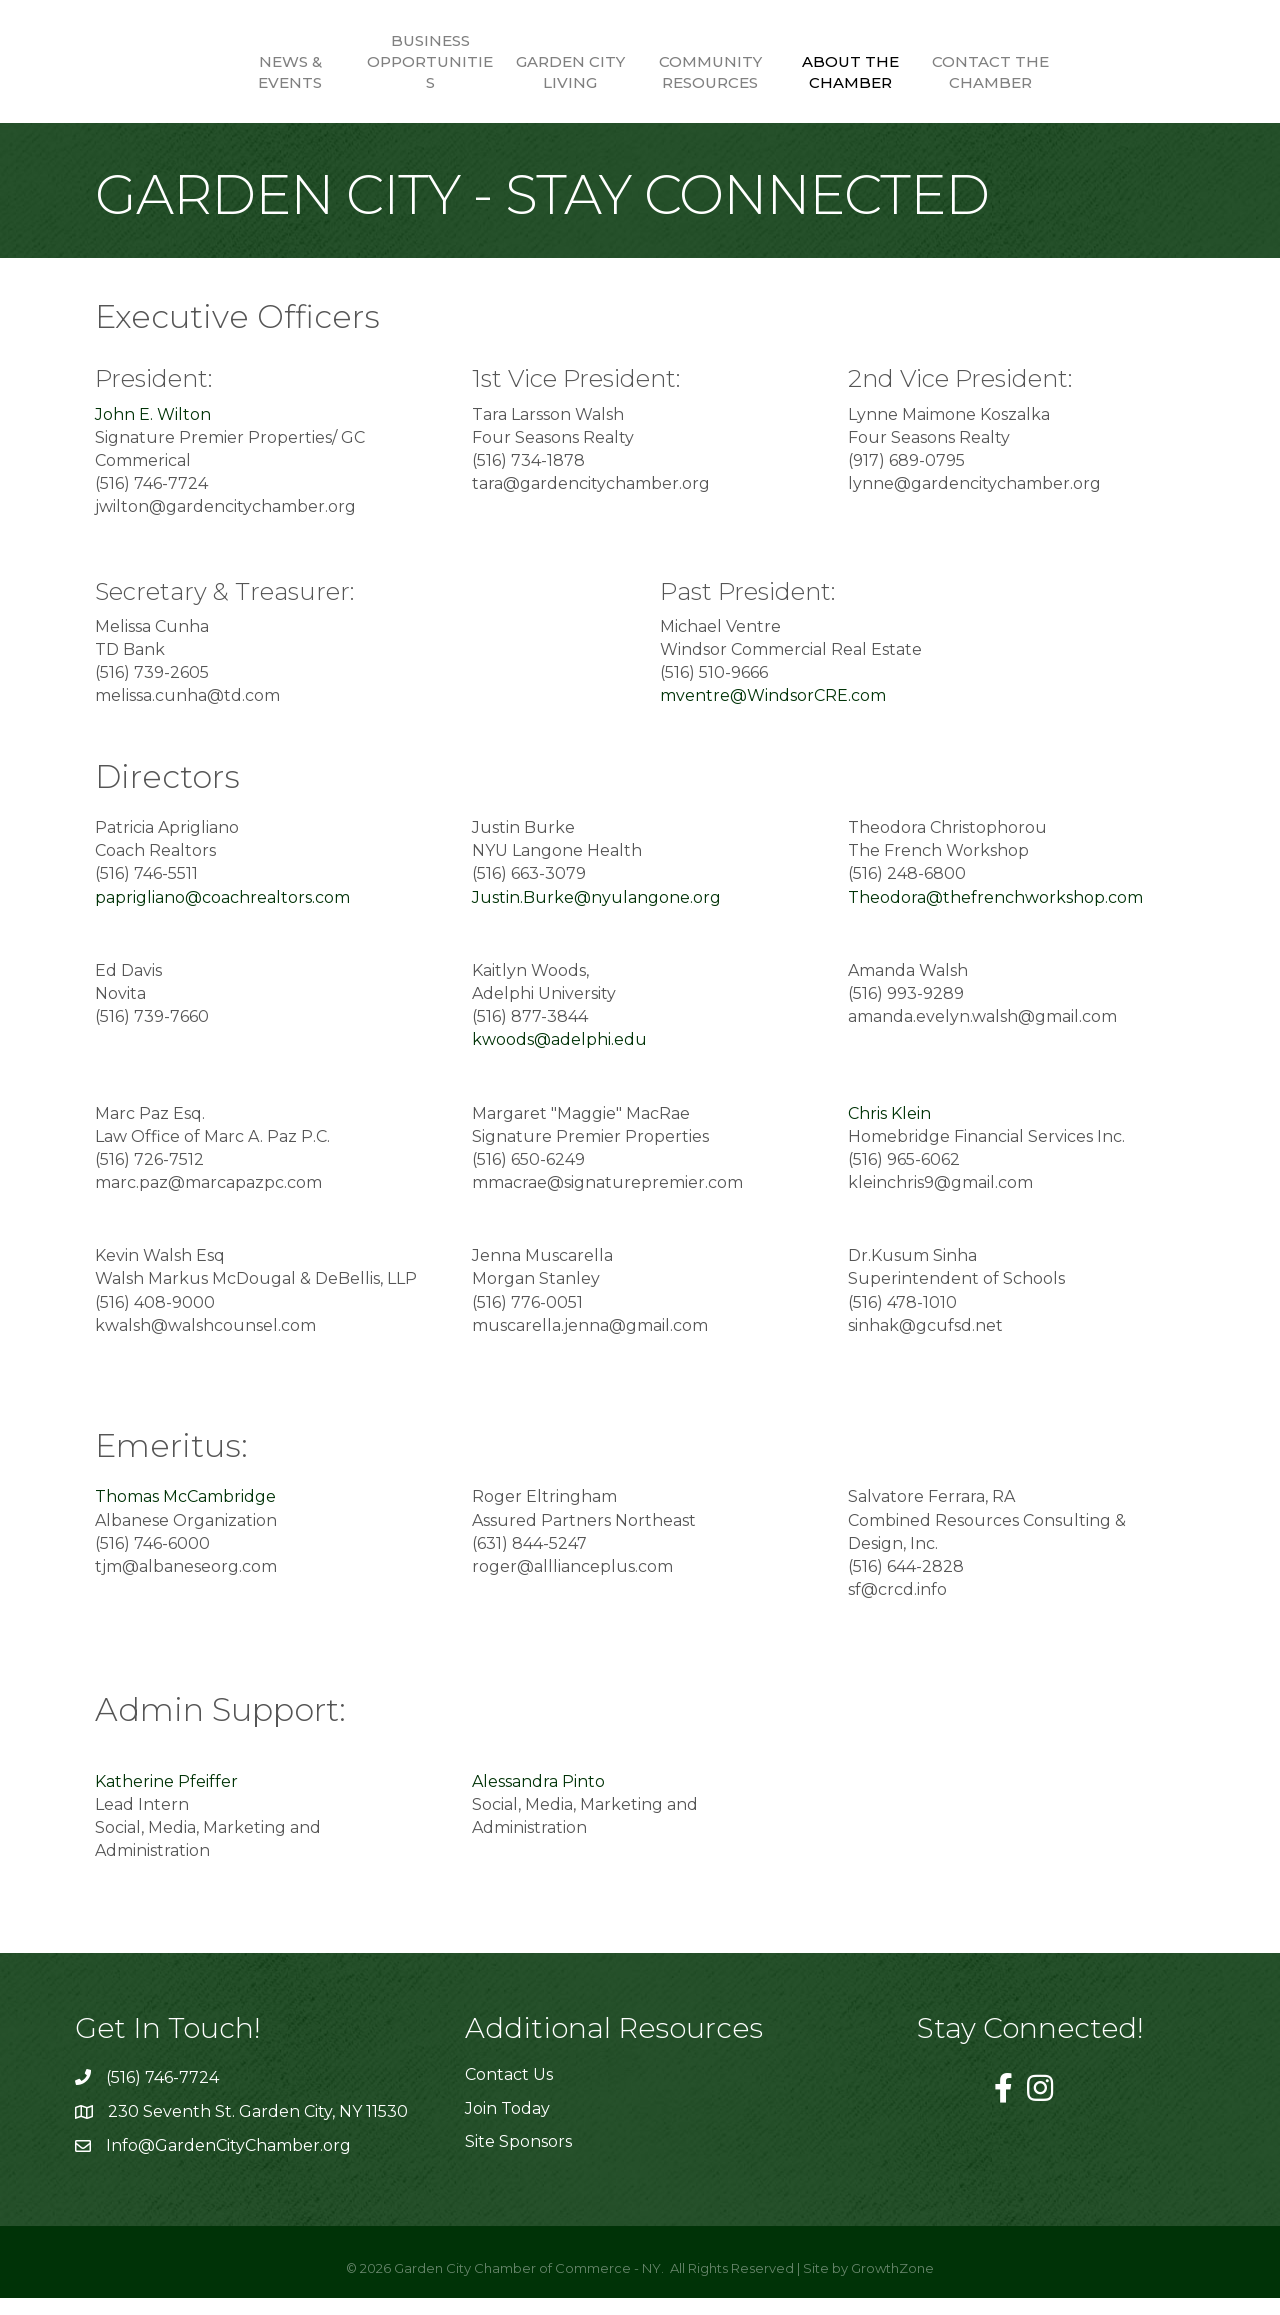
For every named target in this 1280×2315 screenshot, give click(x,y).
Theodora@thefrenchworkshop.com (995, 913)
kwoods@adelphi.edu (567, 1056)
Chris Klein (889, 1129)
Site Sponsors (518, 2158)
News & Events (220, 72)
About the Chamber (920, 72)
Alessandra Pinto (538, 1798)
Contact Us (509, 2091)
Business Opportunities (360, 61)
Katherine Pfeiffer (166, 1798)
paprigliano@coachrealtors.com (222, 913)
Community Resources (780, 72)
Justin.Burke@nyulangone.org (596, 913)
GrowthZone (892, 2285)
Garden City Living (500, 72)
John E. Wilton (153, 430)
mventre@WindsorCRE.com (773, 712)
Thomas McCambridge (185, 1513)
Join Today (507, 2124)
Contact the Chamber (1060, 72)
